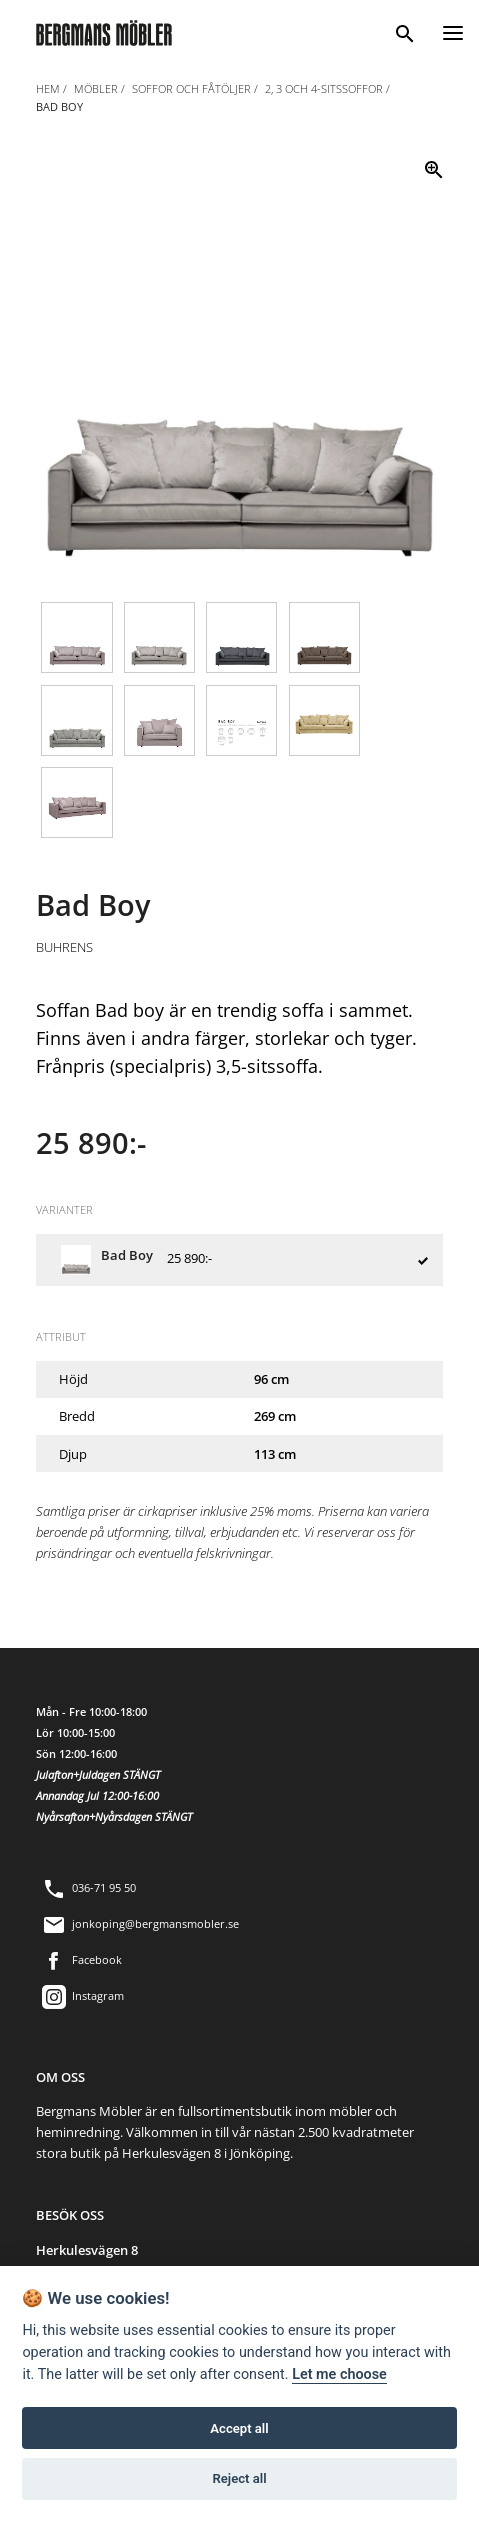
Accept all (239, 2428)
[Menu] (453, 30)
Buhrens (64, 947)
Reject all (239, 2478)
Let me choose (339, 2374)
